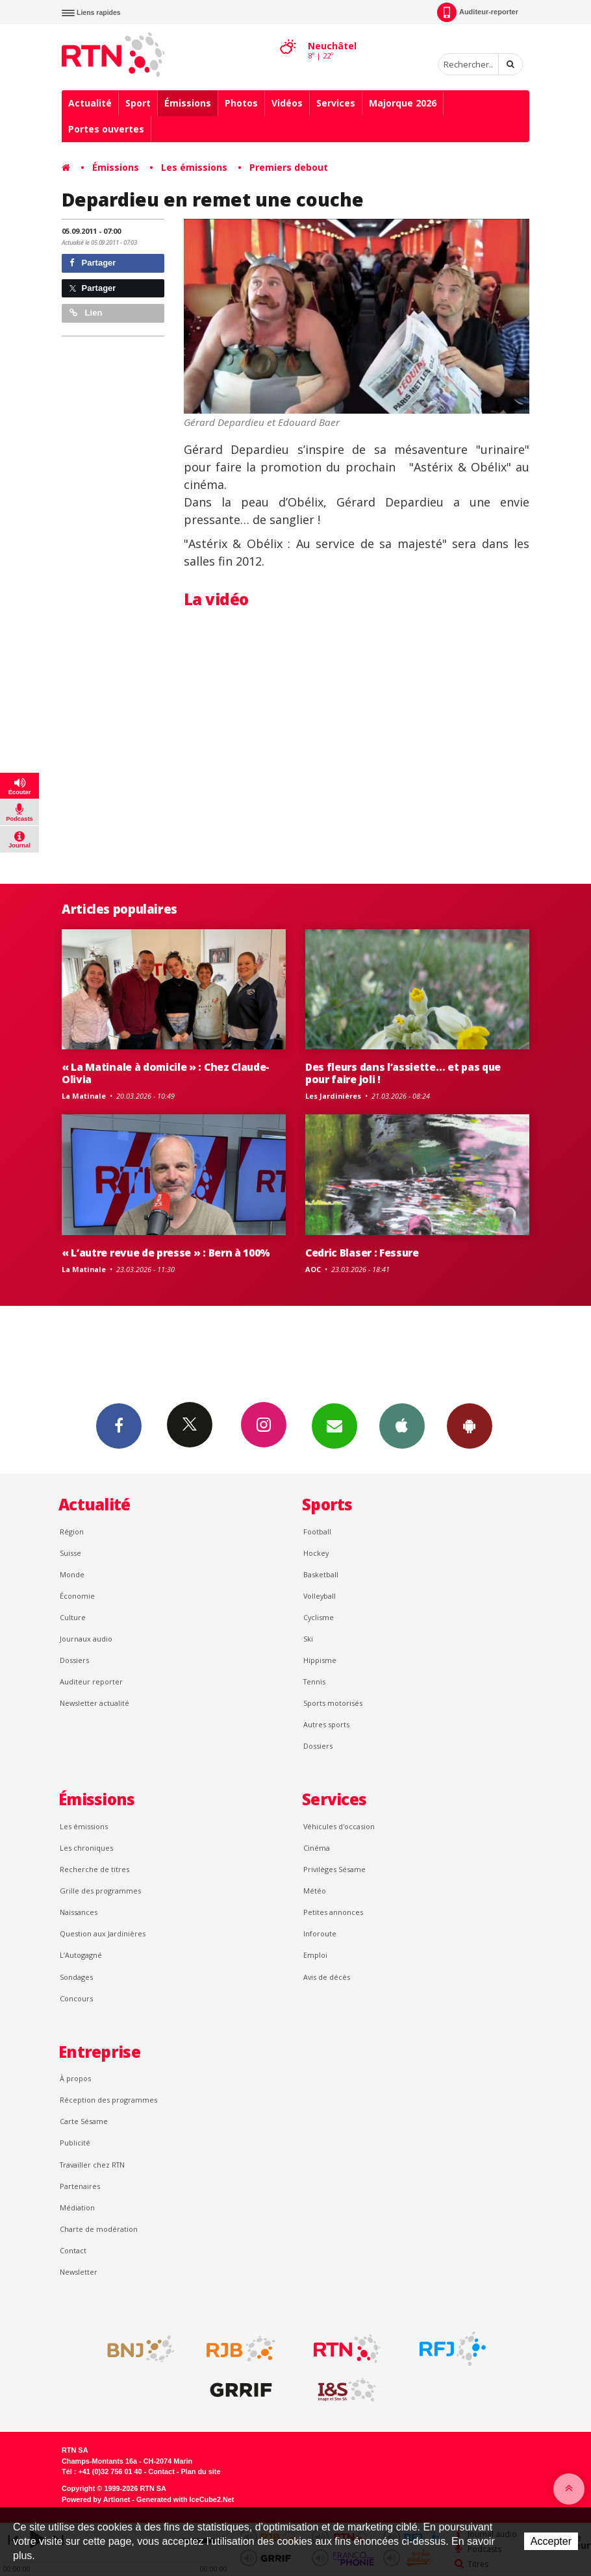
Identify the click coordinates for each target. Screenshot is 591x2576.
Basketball (320, 1574)
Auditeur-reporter (477, 12)
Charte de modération (99, 2229)
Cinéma (316, 1848)
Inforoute (319, 1933)
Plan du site (200, 2471)
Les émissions (194, 167)
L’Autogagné (81, 1955)
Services (335, 103)
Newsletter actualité (94, 1703)
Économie (77, 1596)
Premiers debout (288, 167)
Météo (314, 1890)
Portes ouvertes (106, 129)
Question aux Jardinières (102, 1933)
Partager (92, 263)
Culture (73, 1617)
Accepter (551, 2541)
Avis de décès (326, 1977)
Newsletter (78, 2272)
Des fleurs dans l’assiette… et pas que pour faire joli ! (403, 1073)
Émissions (187, 103)
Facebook (119, 1425)
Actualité (90, 103)
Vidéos (287, 103)
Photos (241, 103)
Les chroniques (86, 1848)
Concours (76, 1998)
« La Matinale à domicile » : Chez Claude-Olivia (166, 1073)
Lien (85, 313)
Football (317, 1531)
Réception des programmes (108, 2099)
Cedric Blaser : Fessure (362, 1252)
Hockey (316, 1553)
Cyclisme (318, 1617)
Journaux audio (86, 1638)
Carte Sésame (84, 2121)
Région (72, 1531)
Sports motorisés (332, 1703)
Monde (72, 1574)
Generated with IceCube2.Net (185, 2499)
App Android (469, 1425)
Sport (138, 103)
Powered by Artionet (96, 2499)
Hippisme (319, 1660)
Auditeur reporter (91, 1681)
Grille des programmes (100, 1890)
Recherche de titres (94, 1869)
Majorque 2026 (402, 103)
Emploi (315, 1955)
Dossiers (74, 1660)
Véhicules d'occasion (339, 1826)
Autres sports (326, 1724)
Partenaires (80, 2186)
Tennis (314, 1681)
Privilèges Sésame (334, 1869)
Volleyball (319, 1596)
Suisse (70, 1553)
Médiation (77, 2207)
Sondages (76, 1977)
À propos (75, 2078)
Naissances (78, 1912)
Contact (73, 2250)
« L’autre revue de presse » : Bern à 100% (166, 1252)
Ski (308, 1638)
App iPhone (402, 1425)
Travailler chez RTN (92, 2164)
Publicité (75, 2142)
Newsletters (334, 1425)
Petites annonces (333, 1912)
